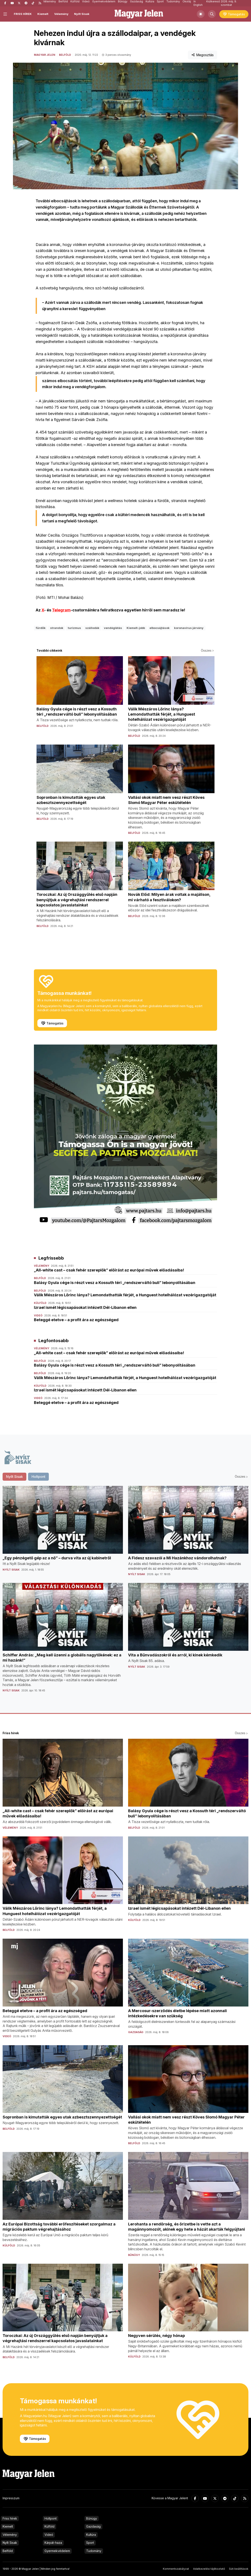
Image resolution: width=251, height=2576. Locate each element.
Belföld (65, 54)
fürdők (41, 628)
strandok (56, 628)
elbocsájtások (159, 628)
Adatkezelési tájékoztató (209, 2568)
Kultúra (91, 2534)
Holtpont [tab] (38, 1476)
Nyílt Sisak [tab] (14, 1476)
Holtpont (50, 2518)
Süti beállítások (238, 2568)
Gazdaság (93, 2526)
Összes (207, 650)
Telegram (61, 610)
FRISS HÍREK (23, 14)
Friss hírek (10, 2518)
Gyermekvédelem (57, 2551)
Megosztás (202, 55)
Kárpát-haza (53, 2542)
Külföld (49, 2526)
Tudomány (93, 2551)
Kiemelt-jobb (136, 628)
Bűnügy (91, 2518)
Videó (48, 2534)
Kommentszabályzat (176, 2568)
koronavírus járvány (188, 628)
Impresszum (11, 2498)
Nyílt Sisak (81, 14)
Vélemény (61, 14)
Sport (90, 2542)
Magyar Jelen (44, 54)
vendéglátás (113, 628)
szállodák (92, 628)
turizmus (74, 628)
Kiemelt (42, 14)
